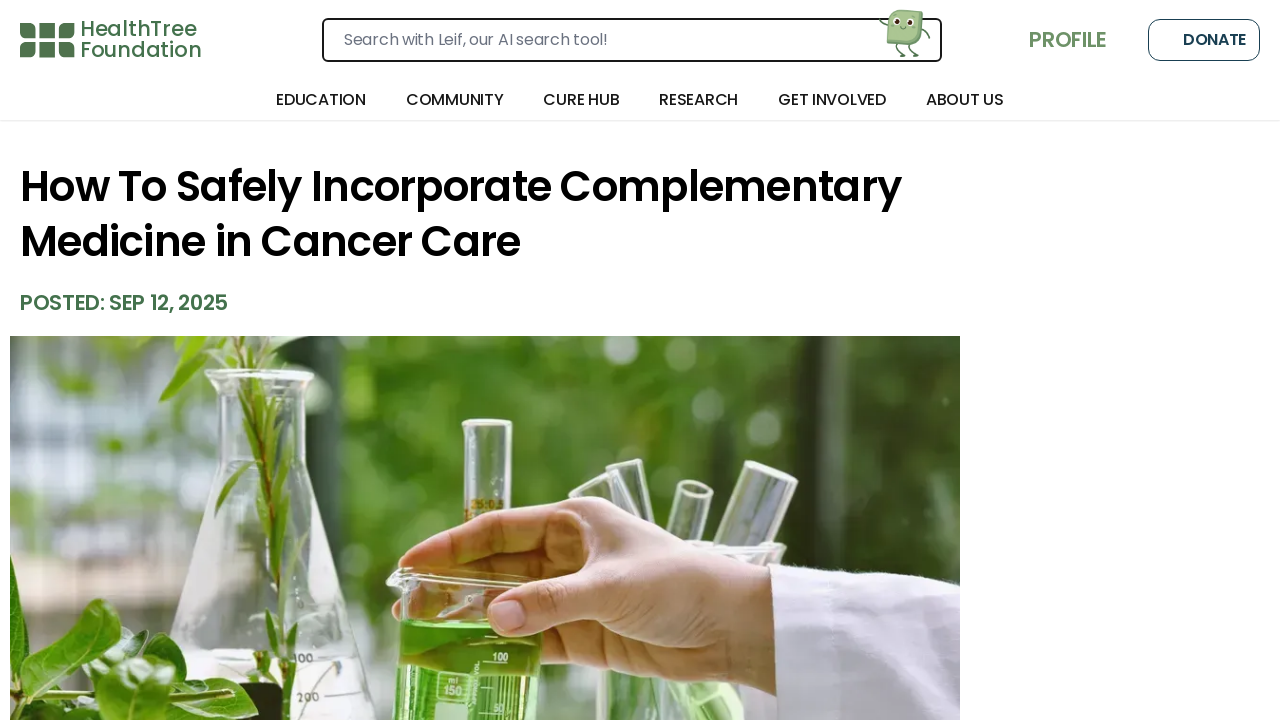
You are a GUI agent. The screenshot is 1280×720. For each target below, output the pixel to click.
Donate (1204, 40)
